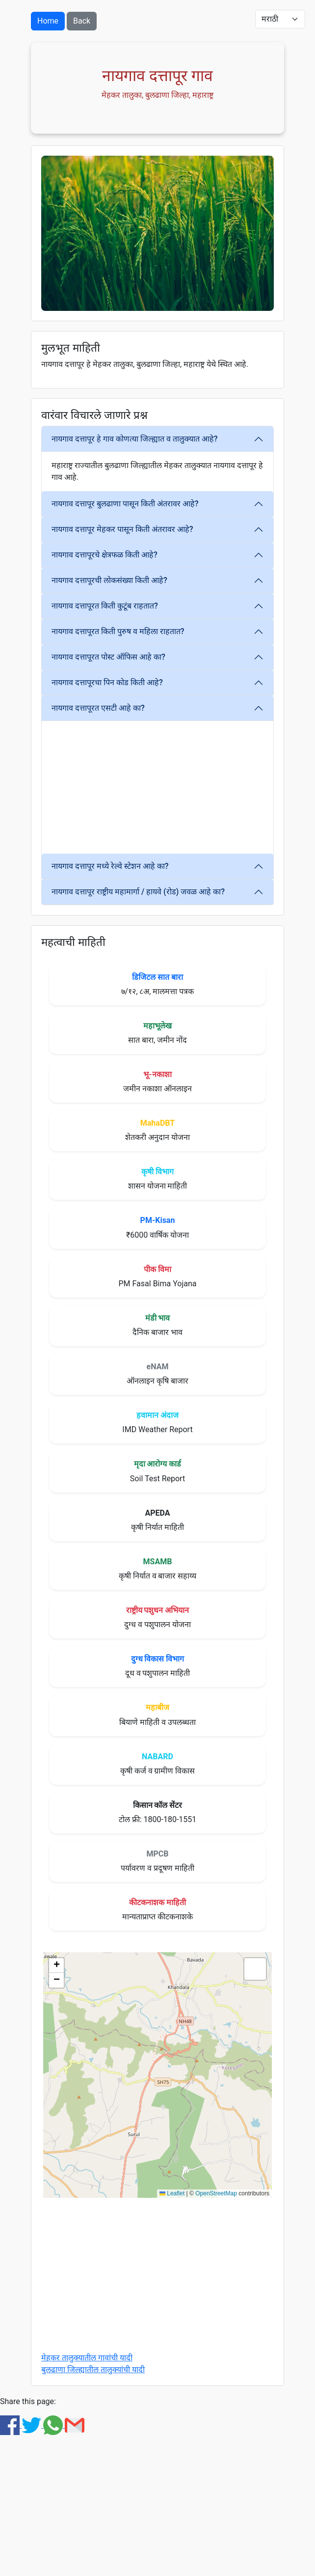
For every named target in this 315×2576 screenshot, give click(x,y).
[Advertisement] (194, 787)
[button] (56, 1965)
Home (47, 21)
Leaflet (171, 2193)
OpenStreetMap (216, 2193)
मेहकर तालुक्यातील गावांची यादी (86, 2357)
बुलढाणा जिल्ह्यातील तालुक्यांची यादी (93, 2369)
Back (81, 21)
